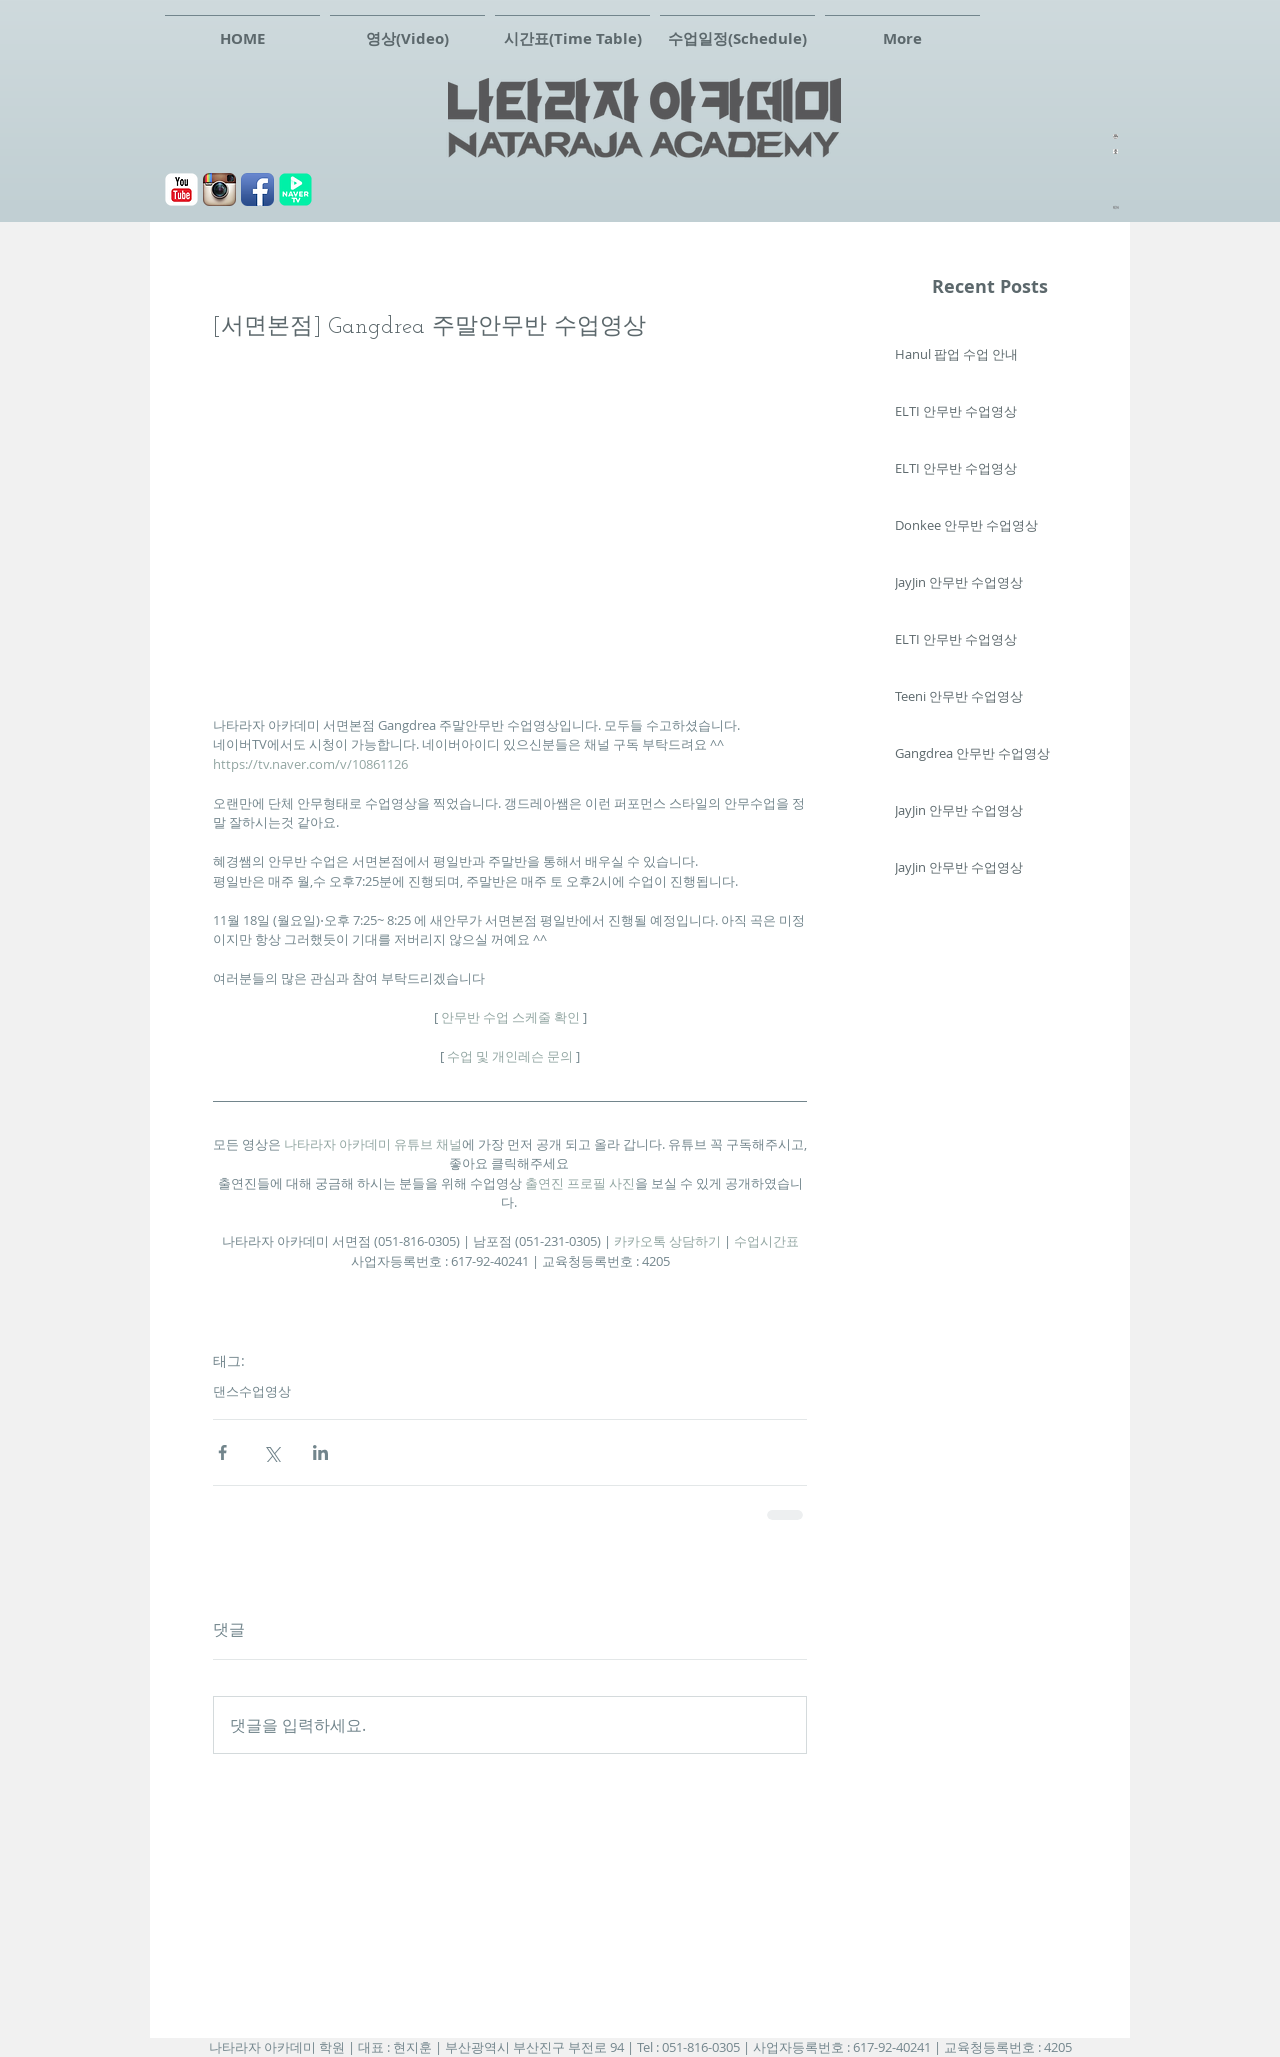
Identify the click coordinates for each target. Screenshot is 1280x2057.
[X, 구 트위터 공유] (271, 1452)
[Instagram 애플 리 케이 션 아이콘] (219, 189)
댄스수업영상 (252, 1391)
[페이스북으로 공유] (222, 1452)
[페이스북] (257, 189)
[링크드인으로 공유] (320, 1452)
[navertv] (295, 189)
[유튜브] (181, 189)
